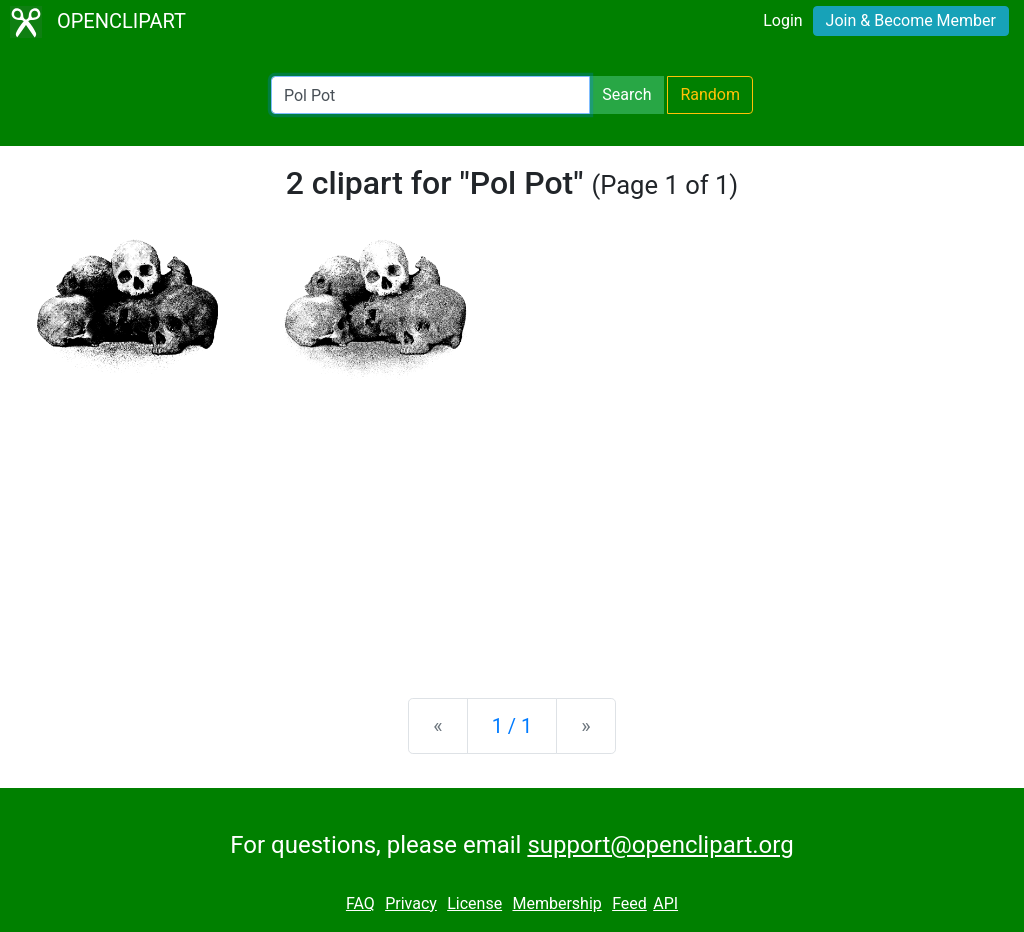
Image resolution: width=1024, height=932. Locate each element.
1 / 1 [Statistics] (512, 726)
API (665, 903)
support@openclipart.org (660, 845)
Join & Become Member (911, 20)
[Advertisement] (512, 526)
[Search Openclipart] (430, 95)
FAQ (360, 903)
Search (626, 94)
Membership (556, 903)
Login (782, 20)
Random (710, 94)
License (474, 903)
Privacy (411, 903)
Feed (629, 903)
